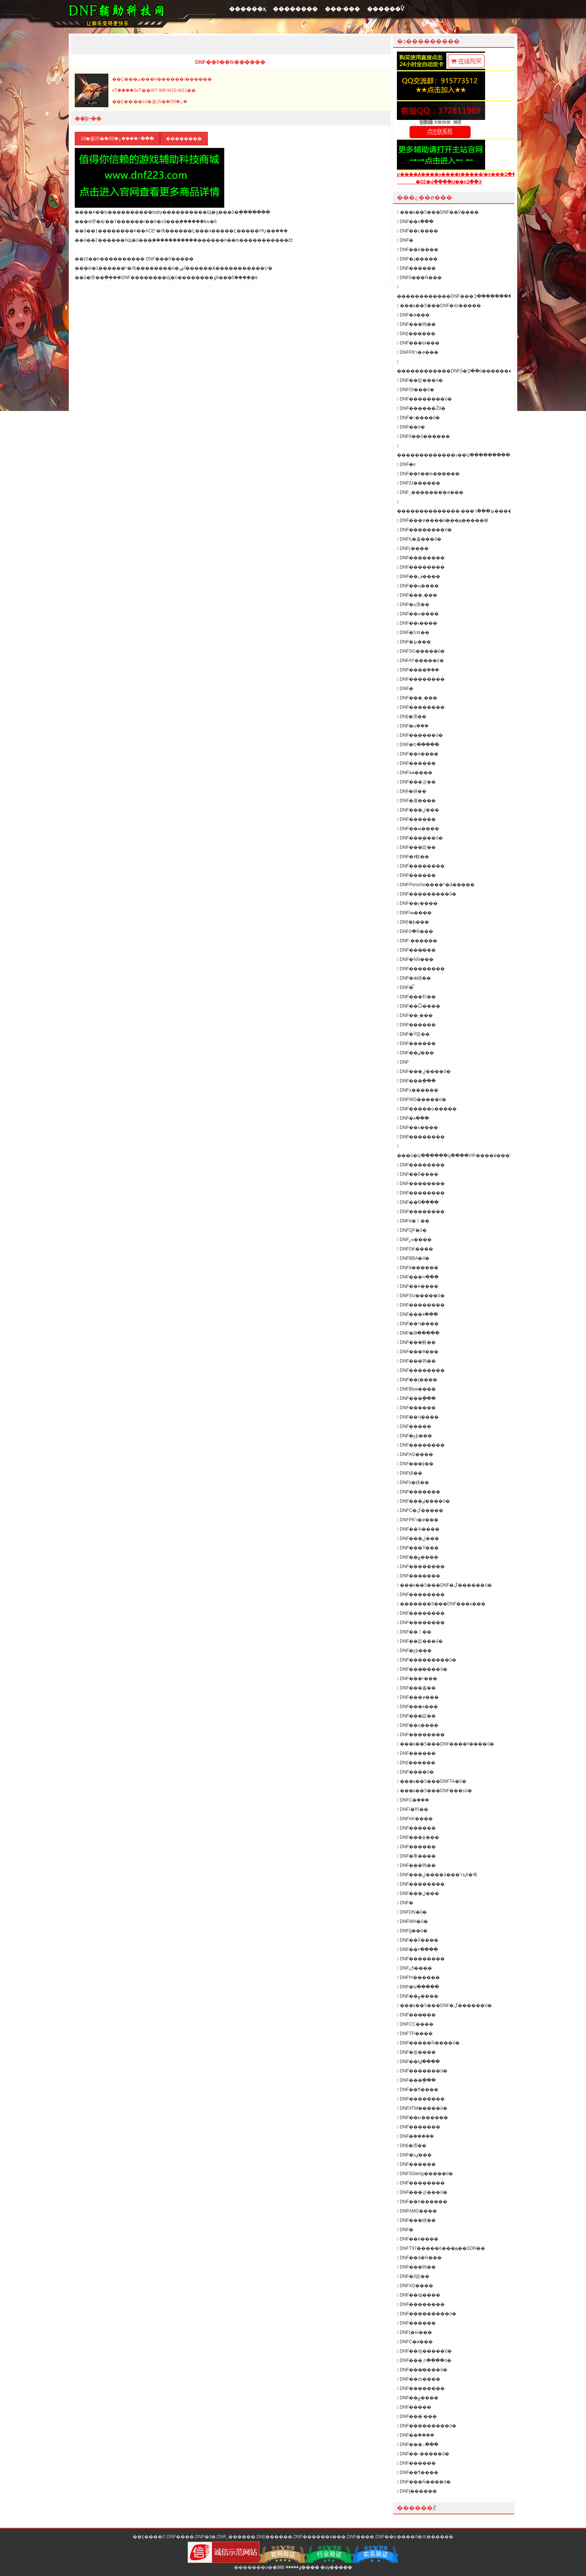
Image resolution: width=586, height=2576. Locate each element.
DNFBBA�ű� (413, 1258)
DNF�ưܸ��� (413, 726)
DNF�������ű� (422, 2071)
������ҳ (247, 9)
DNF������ (416, 763)
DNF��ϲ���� (417, 231)
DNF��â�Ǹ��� (419, 2257)
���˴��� (342, 9)
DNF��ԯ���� (417, 1725)
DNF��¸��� (415, 1015)
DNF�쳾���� (416, 2052)
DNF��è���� (417, 249)
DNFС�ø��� (415, 2341)
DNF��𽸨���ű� (411, 427)
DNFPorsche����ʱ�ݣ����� (436, 884)
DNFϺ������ (418, 1977)
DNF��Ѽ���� (418, 1006)
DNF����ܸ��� (418, 669)
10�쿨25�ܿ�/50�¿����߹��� (117, 138)
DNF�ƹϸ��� (414, 1650)
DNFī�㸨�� (412, 1809)
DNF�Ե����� (418, 744)
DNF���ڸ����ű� (424, 1071)
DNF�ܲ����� (415, 2136)
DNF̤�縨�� (411, 791)
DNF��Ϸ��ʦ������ (428, 473)
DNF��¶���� (417, 2089)
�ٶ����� (286, 2567)
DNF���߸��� (417, 2444)
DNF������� (418, 1491)
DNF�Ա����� (418, 1986)
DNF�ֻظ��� (414, 641)
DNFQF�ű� (412, 1230)
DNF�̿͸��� (405, 987)
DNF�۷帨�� (413, 856)
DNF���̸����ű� (422, 1669)
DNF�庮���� (416, 800)
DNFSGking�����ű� (425, 2173)
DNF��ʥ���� (418, 2295)
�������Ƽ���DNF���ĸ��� (441, 1603)
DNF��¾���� (418, 1529)
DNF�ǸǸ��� (415, 959)
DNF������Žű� (421, 408)
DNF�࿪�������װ (406, 464)
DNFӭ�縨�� (413, 1482)
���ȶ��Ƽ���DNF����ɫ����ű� (445, 1744)
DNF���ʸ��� (417, 1678)
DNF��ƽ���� (417, 1127)
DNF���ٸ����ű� (423, 1501)
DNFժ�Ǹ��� (415, 931)
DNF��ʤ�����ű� (424, 2351)
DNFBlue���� (416, 1389)
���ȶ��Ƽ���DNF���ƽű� (434, 1790)
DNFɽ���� (413, 548)
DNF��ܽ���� (415, 2435)
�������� (295, 9)
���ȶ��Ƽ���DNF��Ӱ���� (438, 212)
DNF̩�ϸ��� (413, 922)
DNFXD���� (415, 2285)
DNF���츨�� (416, 1688)
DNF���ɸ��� (418, 1837)
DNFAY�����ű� (420, 660)
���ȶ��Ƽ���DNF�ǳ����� (439, 305)
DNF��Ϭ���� (418, 1202)
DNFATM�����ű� (422, 2108)
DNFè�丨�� (413, 1221)
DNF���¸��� (417, 595)
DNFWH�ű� (412, 1921)
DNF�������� (421, 557)
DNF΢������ (403, 1062)
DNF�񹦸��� (405, 1902)
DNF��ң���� (418, 585)
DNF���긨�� (416, 782)
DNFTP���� (415, 2033)
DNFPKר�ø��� (417, 352)
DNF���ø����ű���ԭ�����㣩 (442, 520)
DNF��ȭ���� (417, 1174)
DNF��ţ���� (417, 1379)
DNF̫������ (416, 333)
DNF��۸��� (415, 221)
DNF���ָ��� (416, 1080)
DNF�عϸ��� (414, 1435)
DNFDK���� (415, 1249)
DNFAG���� (415, 1454)
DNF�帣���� (416, 1856)
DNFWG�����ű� (421, 1099)
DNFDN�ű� (412, 1912)
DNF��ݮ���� (417, 1557)
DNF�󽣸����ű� (418, 417)
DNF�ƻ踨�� (413, 2276)
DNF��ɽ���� (417, 903)
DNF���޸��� (416, 2164)
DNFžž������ (418, 483)
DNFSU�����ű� (421, 1295)
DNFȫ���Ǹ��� (419, 277)
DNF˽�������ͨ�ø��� (430, 492)
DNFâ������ (417, 1267)
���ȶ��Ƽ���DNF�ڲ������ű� (444, 1585)
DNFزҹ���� (414, 1239)
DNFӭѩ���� (414, 772)
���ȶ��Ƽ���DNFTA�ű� (431, 1781)
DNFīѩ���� (414, 912)
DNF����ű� (415, 1772)
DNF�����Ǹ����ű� (428, 2042)
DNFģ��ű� (412, 1930)
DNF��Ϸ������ (422, 2201)
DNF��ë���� (417, 2239)
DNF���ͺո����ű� (424, 2360)
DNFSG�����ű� (421, 651)
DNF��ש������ (422, 2117)
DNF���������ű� (426, 894)
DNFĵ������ (417, 2491)
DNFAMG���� (417, 2211)
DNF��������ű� (424, 399)
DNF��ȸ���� (418, 2379)
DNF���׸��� (416, 875)
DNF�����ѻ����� (427, 1108)
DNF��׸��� (414, 1426)
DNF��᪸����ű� (420, 735)
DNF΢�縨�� (409, 1473)
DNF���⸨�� (415, 1463)
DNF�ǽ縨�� (414, 978)
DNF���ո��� (418, 1277)
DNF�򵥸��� (405, 2229)
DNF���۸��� (417, 1314)
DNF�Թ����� (418, 1333)
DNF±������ (417, 1090)
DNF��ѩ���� (418, 828)
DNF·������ (417, 940)
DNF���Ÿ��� (418, 1547)
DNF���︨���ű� (420, 838)
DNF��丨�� (414, 1632)
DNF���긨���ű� (422, 2192)
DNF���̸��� (416, 950)
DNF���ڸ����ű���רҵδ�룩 (437, 1874)
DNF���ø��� (418, 1697)
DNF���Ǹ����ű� (424, 2481)
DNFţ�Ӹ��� (414, 2332)
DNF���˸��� (417, 2416)
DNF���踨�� (416, 847)
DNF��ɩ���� (417, 623)
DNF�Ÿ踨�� (413, 1034)
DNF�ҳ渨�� (413, 604)
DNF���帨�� (416, 1342)
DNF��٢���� (417, 1949)
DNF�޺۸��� (413, 1118)
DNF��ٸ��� (415, 1052)
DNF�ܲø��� (413, 315)
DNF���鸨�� (416, 324)
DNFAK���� (415, 1818)
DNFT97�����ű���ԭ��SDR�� (441, 2248)
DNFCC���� (415, 2024)
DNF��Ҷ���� (418, 1323)
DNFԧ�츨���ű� (419, 539)
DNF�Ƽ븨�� (413, 632)
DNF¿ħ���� (414, 1968)
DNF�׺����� (416, 268)
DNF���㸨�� (416, 996)
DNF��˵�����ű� (423, 2453)
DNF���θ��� (417, 1351)
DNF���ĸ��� (417, 1706)
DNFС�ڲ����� (420, 1510)
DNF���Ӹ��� (418, 343)
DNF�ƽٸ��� (414, 2155)
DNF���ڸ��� (418, 810)
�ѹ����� (336, 2567)
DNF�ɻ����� (417, 259)
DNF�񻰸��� (405, 240)
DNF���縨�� (416, 2220)
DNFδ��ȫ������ (423, 436)
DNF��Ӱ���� (417, 1940)
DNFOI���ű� (415, 389)
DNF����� (414, 2407)
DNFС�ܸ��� (413, 1800)
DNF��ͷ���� (418, 613)
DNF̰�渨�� (411, 716)
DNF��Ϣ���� (418, 2061)
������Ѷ (385, 9)
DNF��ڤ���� (418, 576)
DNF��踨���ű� (420, 380)
